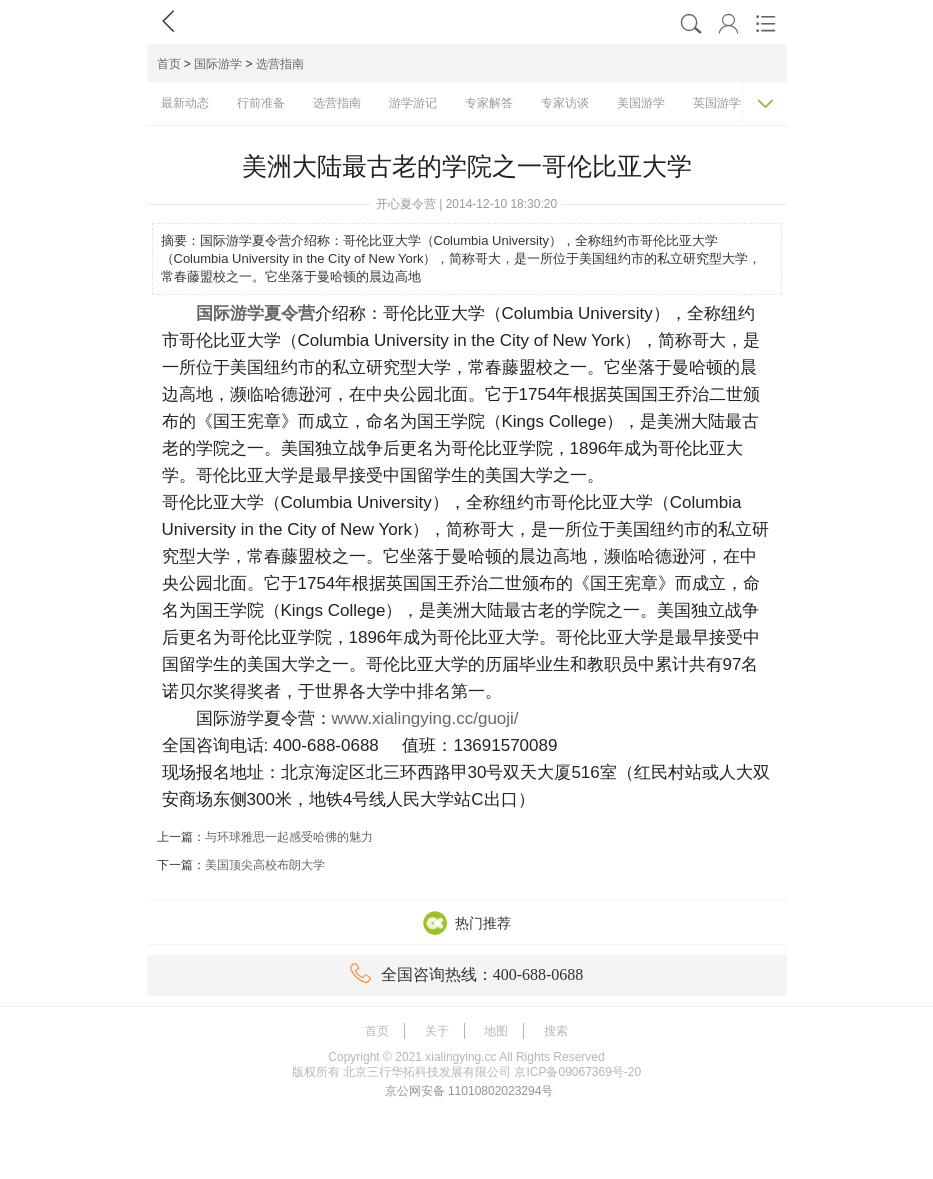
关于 (437, 1031)
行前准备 (261, 103)
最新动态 (185, 103)
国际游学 (218, 64)
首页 (169, 64)
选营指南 (280, 64)
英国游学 (717, 103)
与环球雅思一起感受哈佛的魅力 (289, 837)
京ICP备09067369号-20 (577, 1072)
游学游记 (413, 103)
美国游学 (641, 103)
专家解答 (489, 103)
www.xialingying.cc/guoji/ (425, 718)
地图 (496, 1031)
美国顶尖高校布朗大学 (265, 865)
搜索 (556, 1031)
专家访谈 (565, 103)
